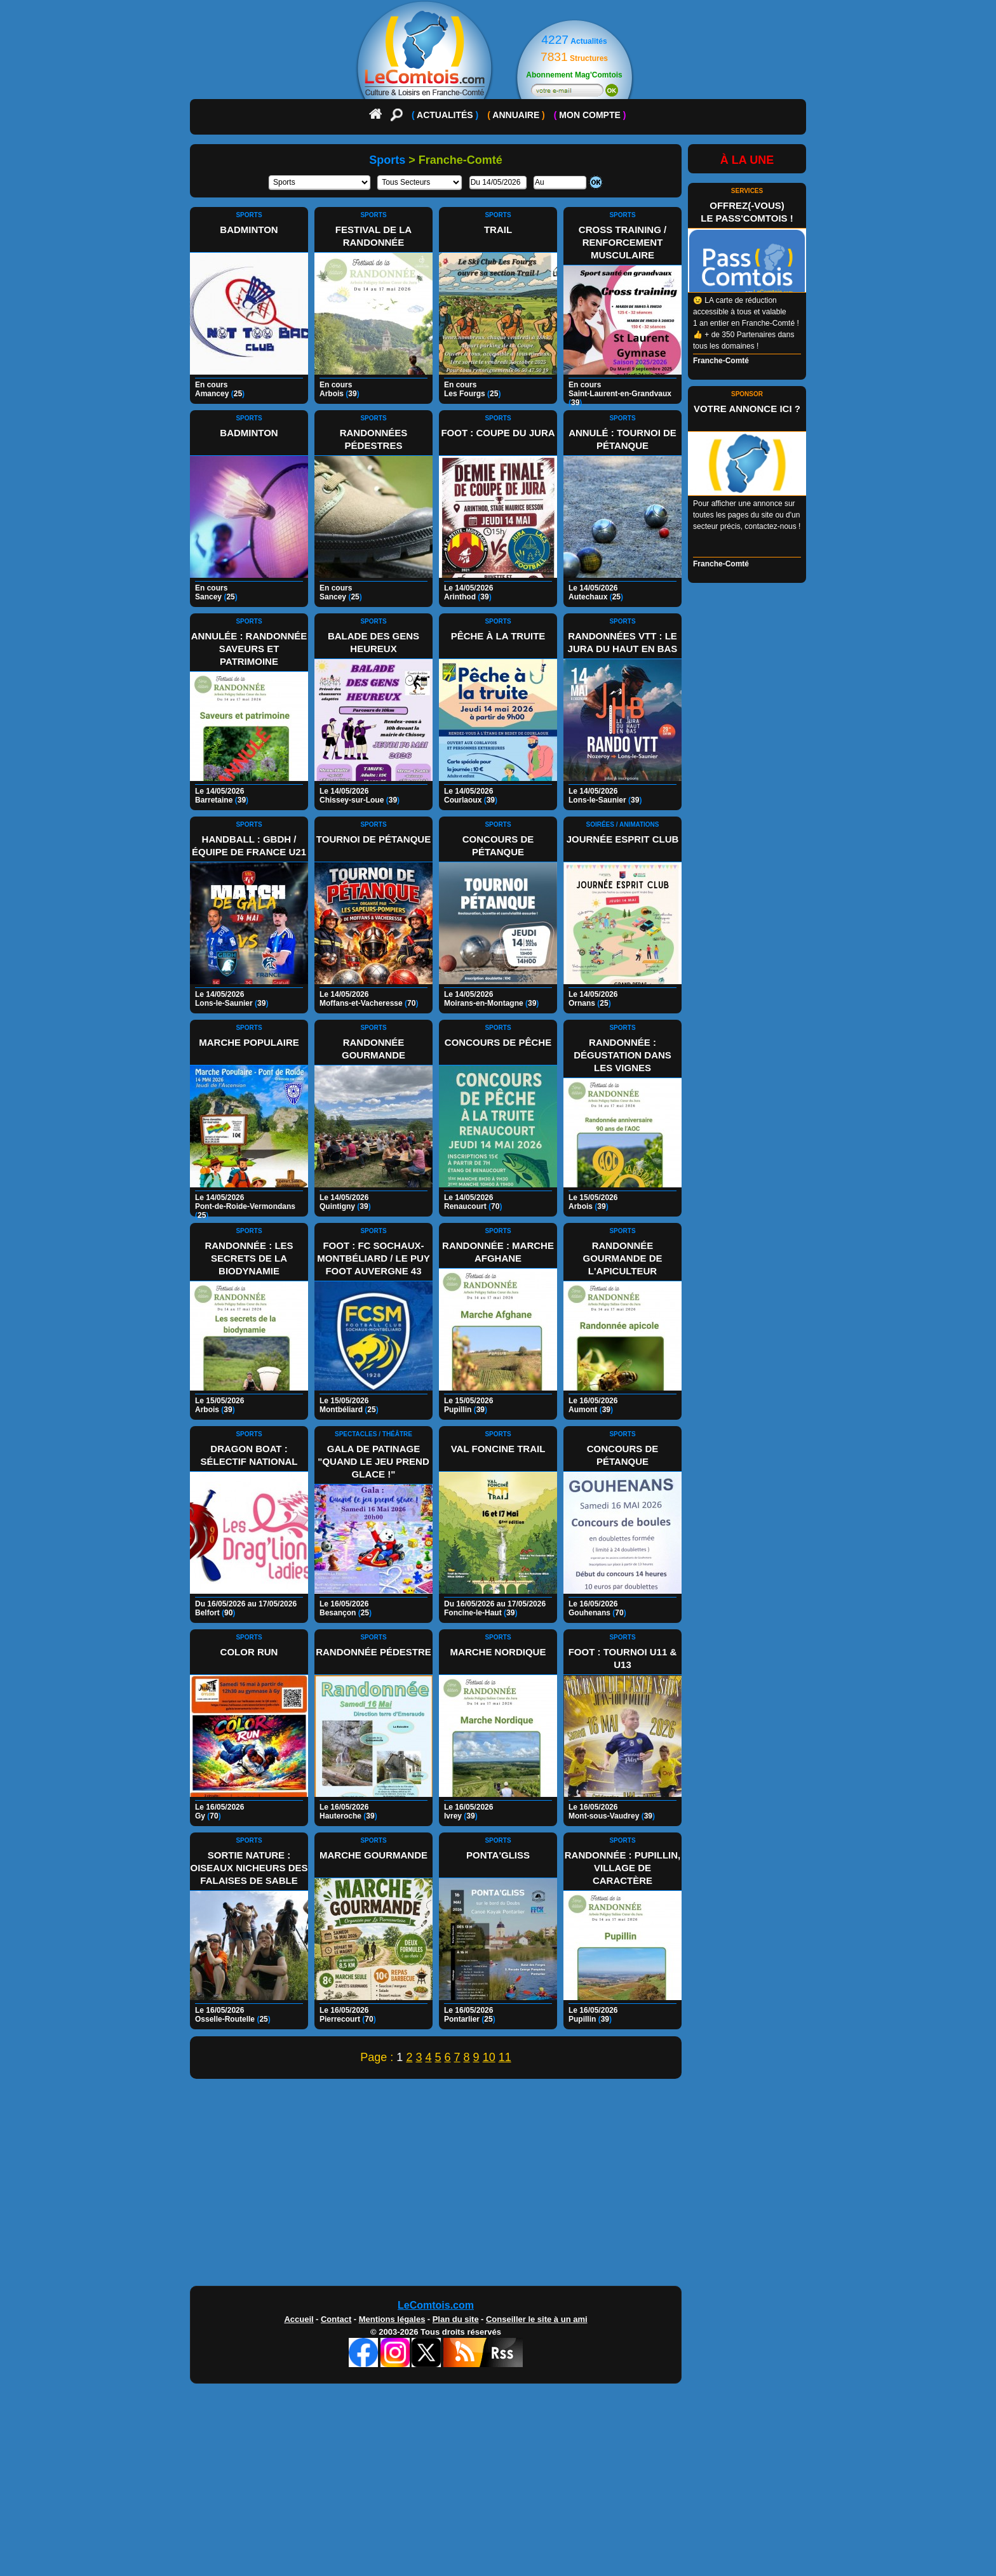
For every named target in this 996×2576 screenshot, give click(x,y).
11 (505, 2057)
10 (489, 2057)
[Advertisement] (498, 2185)
